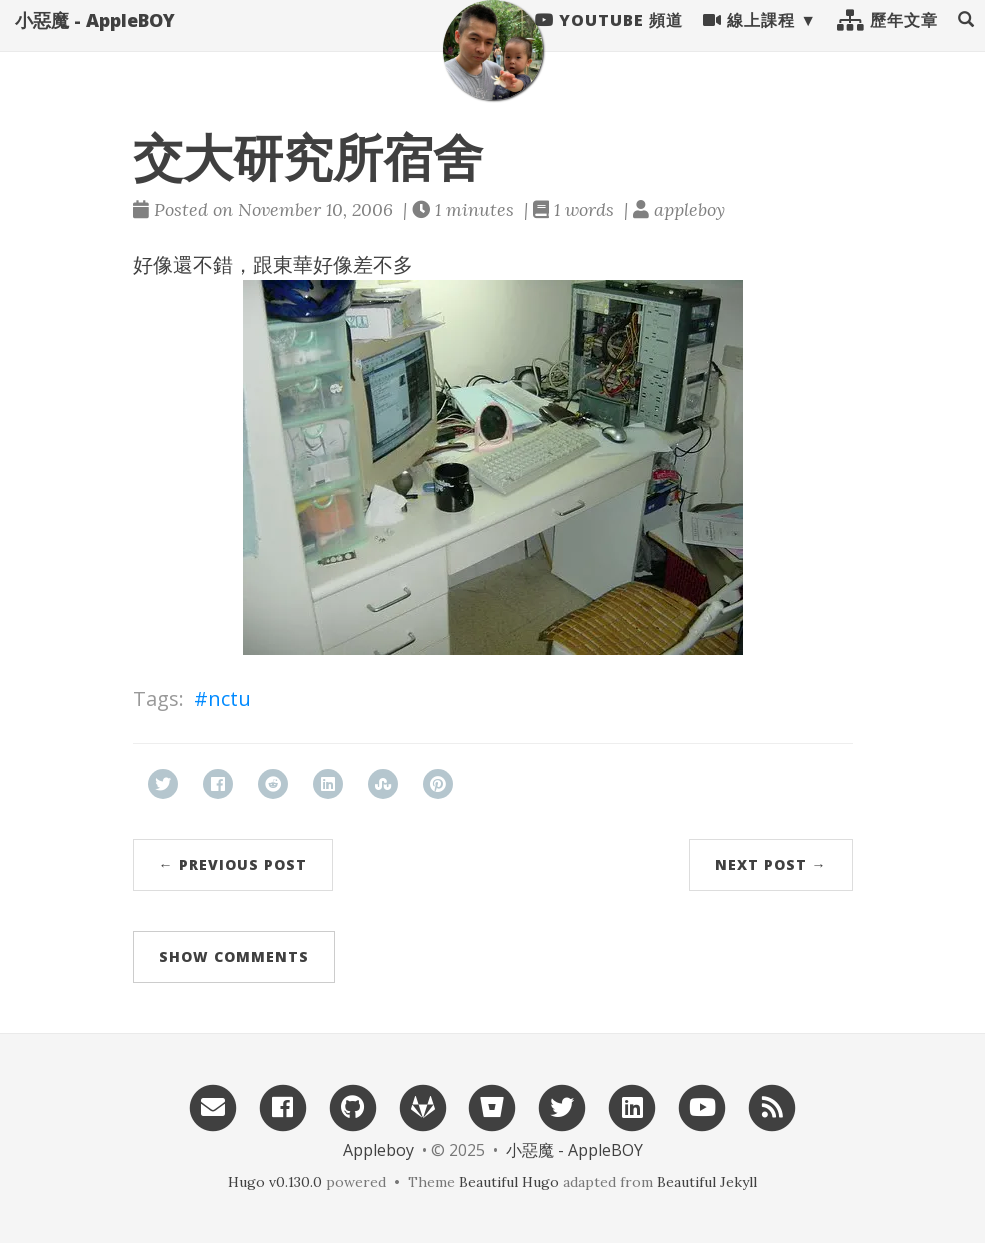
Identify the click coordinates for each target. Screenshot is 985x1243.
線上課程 (749, 40)
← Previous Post (233, 864)
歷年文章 (887, 40)
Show (234, 956)
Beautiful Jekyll (707, 1182)
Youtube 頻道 (609, 40)
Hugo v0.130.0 (275, 1182)
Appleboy (378, 1150)
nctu (229, 698)
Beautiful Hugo (509, 1182)
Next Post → (771, 864)
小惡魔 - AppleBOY (95, 40)
